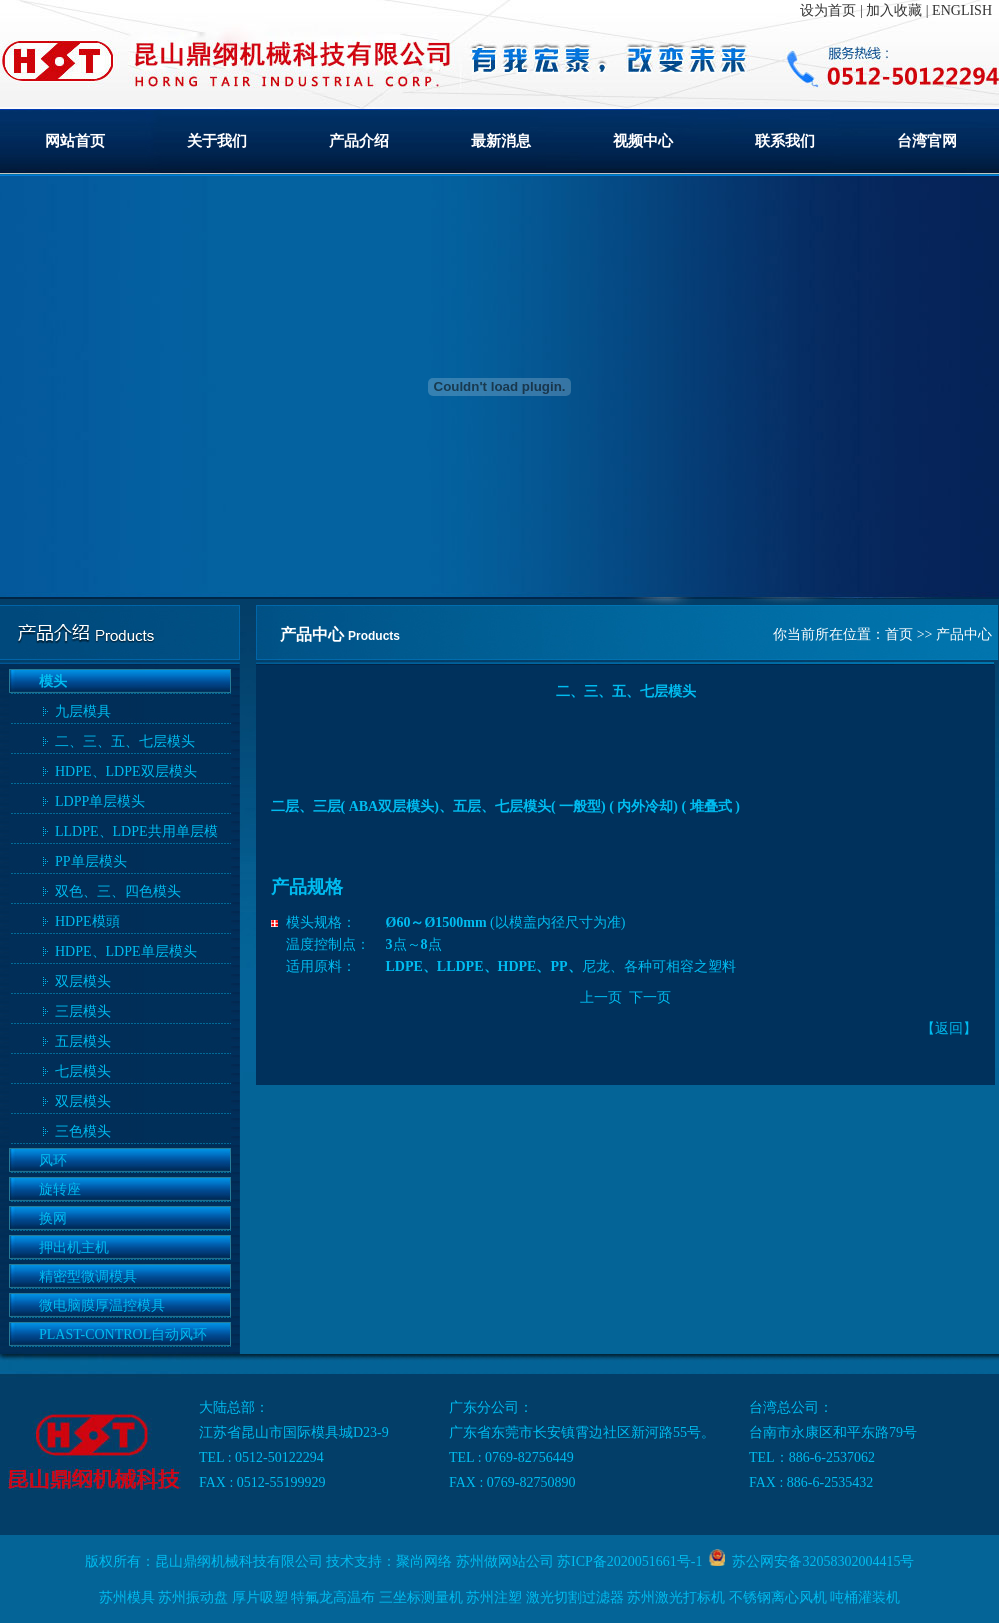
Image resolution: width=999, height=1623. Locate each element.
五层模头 (83, 1041)
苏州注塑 (494, 1597)
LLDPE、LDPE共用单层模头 (136, 834)
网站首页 (75, 141)
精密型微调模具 (88, 1276)
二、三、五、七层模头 (125, 741)
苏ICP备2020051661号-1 (629, 1561)
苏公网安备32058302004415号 (819, 1561)
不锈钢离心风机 (778, 1597)
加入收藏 (894, 10)
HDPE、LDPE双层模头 (126, 771)
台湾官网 (927, 141)
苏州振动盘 (193, 1597)
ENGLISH (962, 10)
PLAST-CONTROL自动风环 (123, 1334)
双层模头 (83, 981)
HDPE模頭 (87, 921)
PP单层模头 (91, 861)
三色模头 (83, 1131)
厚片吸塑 (260, 1597)
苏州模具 (127, 1597)
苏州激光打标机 (676, 1597)
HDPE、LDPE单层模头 (126, 951)
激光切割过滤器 (575, 1597)
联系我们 (785, 141)
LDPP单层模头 (100, 801)
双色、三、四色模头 (118, 891)
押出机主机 (74, 1247)
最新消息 (501, 141)
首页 (899, 634)
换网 (53, 1218)
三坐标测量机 (421, 1597)
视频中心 (643, 141)
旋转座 (60, 1189)
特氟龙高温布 (333, 1597)
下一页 (650, 997)
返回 (949, 1028)
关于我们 (217, 141)
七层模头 (83, 1071)
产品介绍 (359, 141)
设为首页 (828, 10)
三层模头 (83, 1011)
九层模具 (83, 711)
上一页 (601, 997)
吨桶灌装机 (865, 1597)
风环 (53, 1160)
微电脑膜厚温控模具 (102, 1305)
